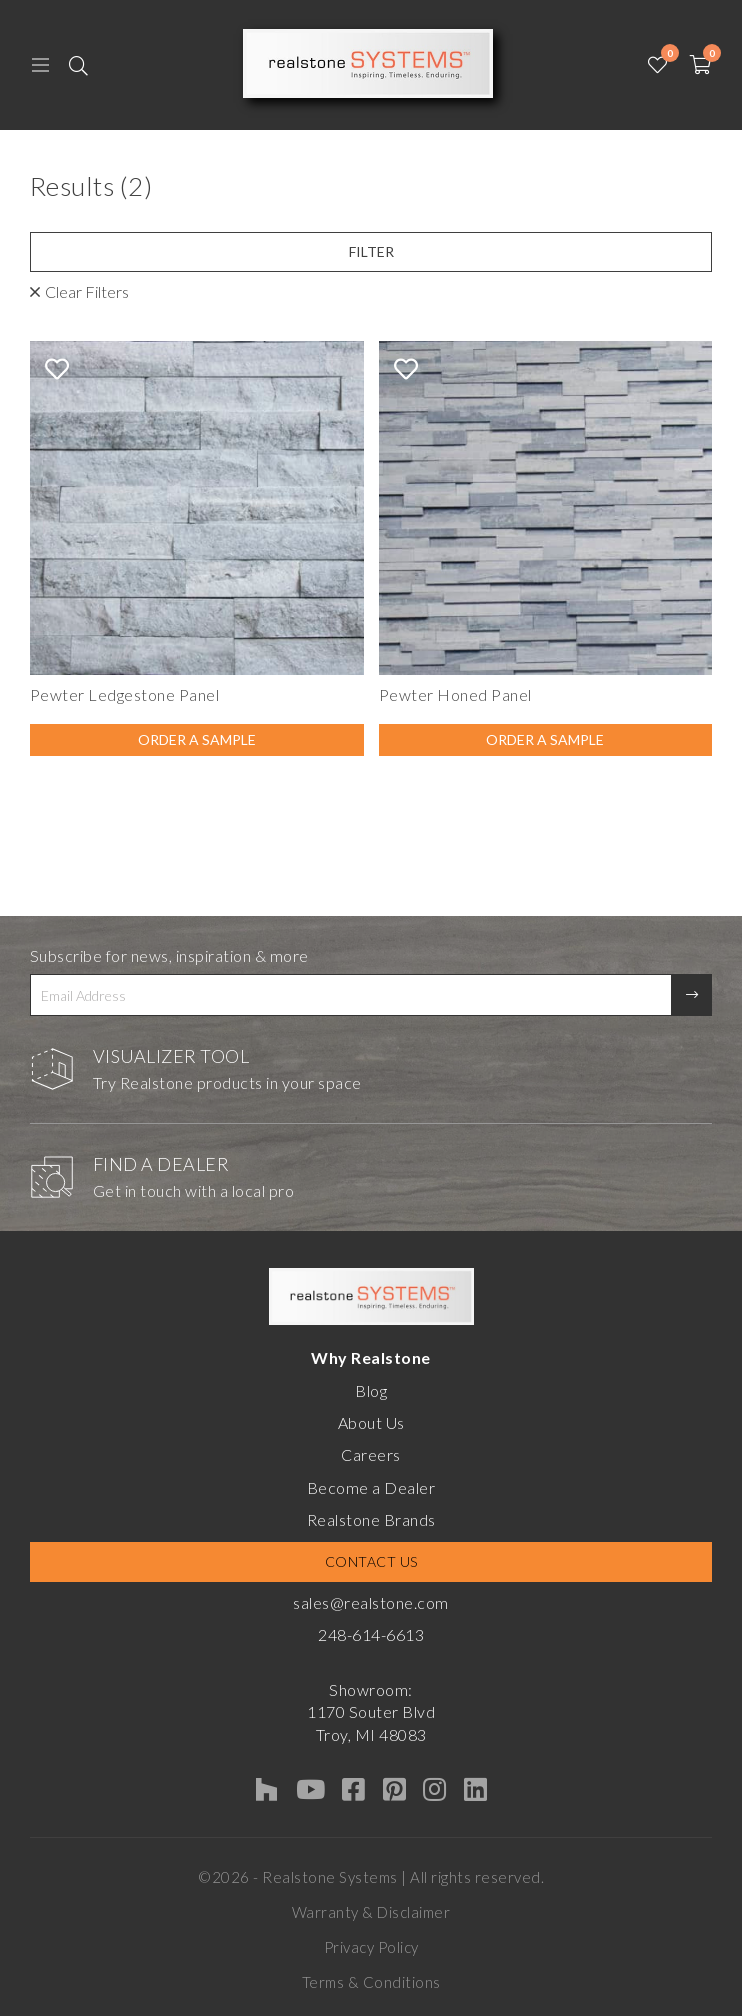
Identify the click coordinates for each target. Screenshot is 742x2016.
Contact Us (371, 1561)
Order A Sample (197, 739)
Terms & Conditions (371, 1982)
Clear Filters (87, 291)
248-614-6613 (371, 1634)
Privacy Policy (371, 1947)
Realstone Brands (371, 1519)
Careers (371, 1454)
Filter (371, 251)
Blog (371, 1390)
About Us (371, 1422)
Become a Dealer (371, 1487)
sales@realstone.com (371, 1602)
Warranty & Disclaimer (371, 1912)
